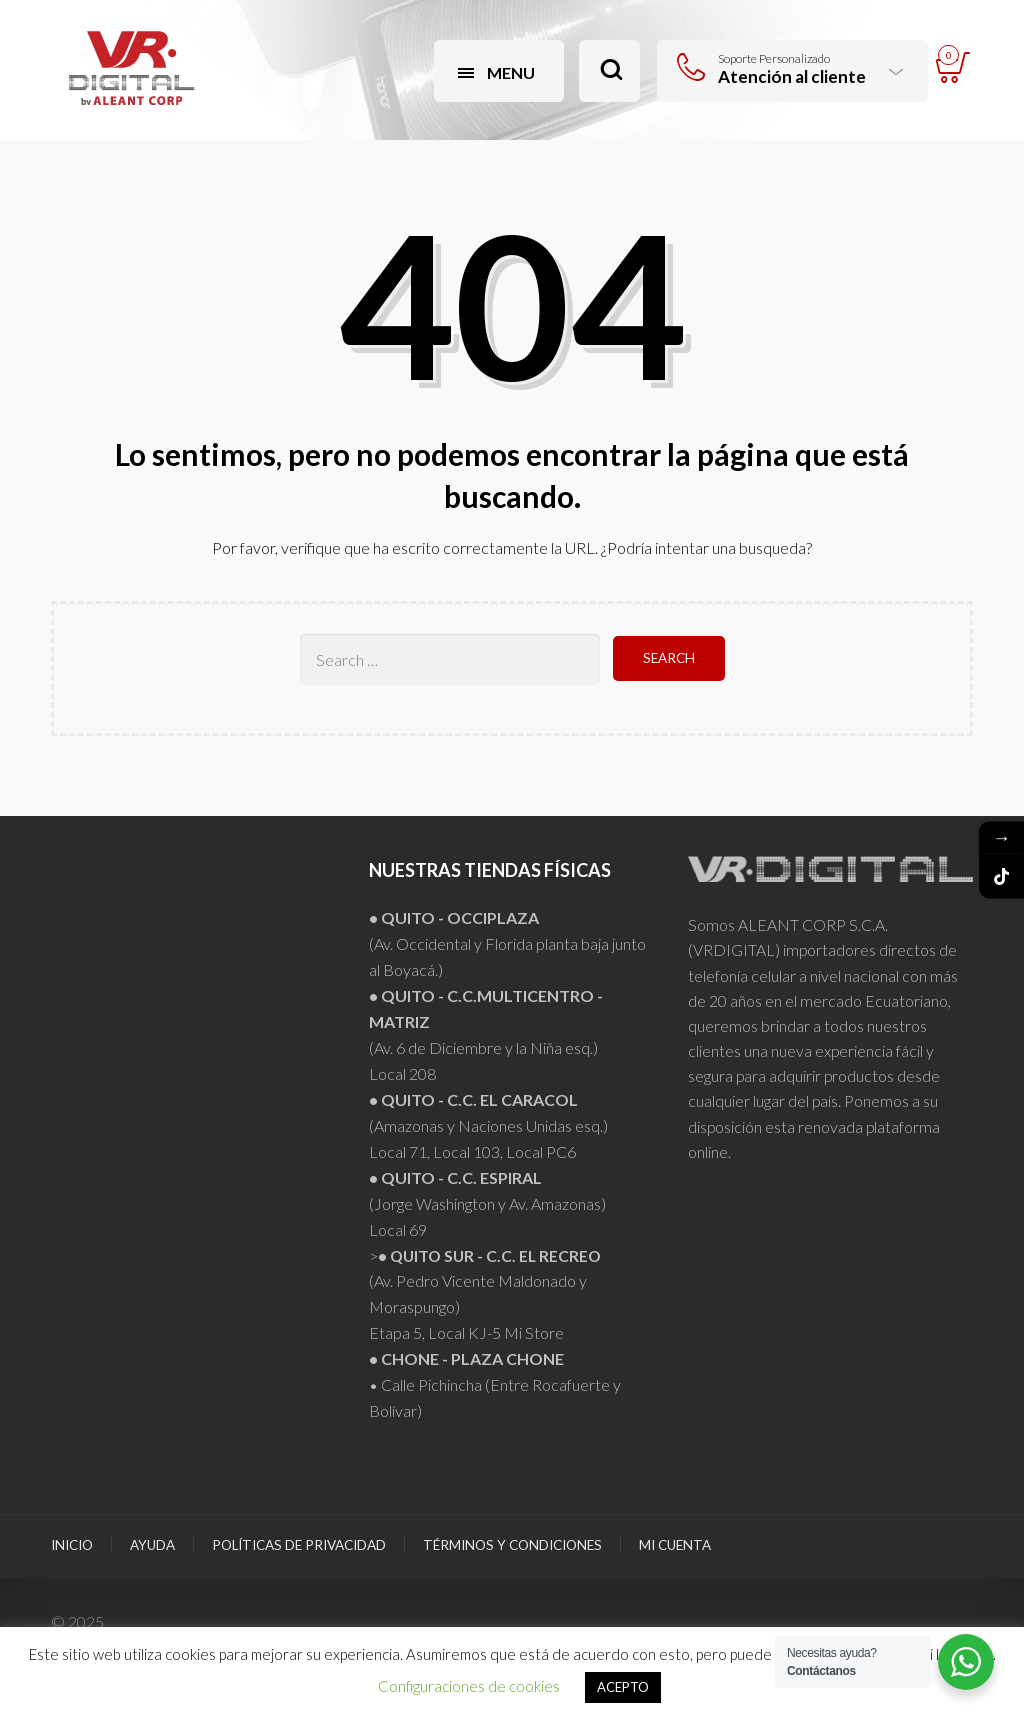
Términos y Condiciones (512, 1545)
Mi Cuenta (675, 1545)
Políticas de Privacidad (299, 1545)
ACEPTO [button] (623, 1687)
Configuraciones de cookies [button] (469, 1686)
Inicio (72, 1545)
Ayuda (152, 1545)
